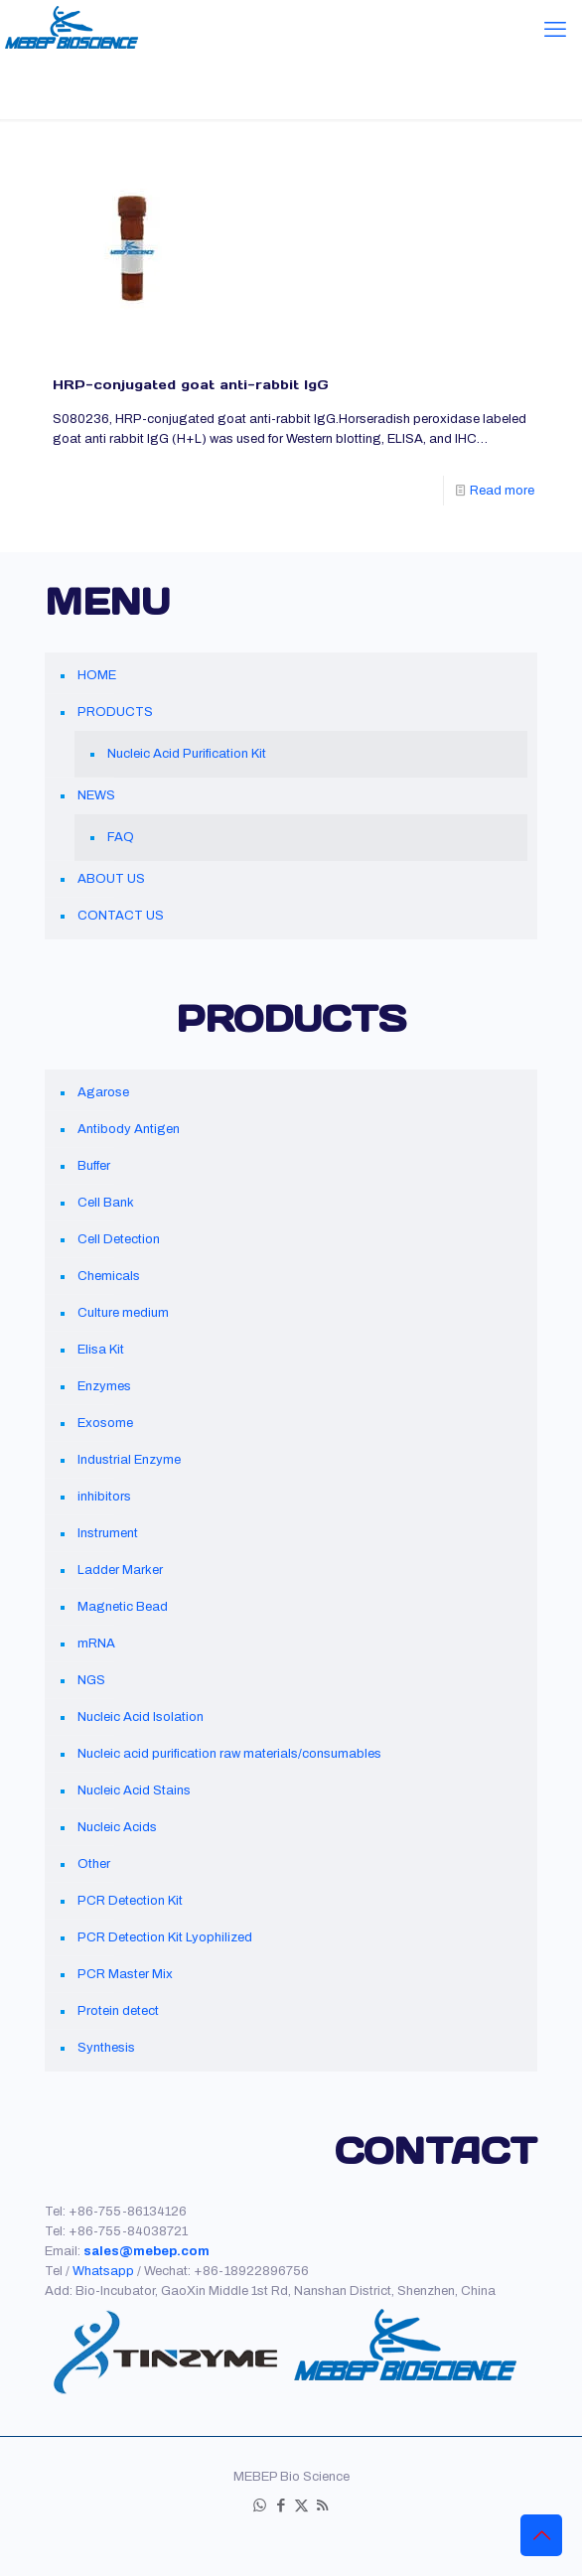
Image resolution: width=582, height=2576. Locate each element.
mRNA (96, 1643)
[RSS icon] (322, 2505)
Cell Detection (118, 1239)
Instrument (107, 1533)
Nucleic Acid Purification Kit (186, 754)
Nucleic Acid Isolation (140, 1717)
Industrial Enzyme (129, 1460)
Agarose (103, 1092)
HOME (96, 675)
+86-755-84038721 (128, 2231)
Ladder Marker (120, 1570)
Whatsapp (103, 2271)
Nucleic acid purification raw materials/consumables (229, 1754)
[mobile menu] (555, 30)
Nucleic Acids (117, 1827)
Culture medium (123, 1313)
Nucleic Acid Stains (134, 1790)
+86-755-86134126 (128, 2211)
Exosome (105, 1423)
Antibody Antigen (128, 1129)
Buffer (93, 1166)
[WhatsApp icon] (259, 2505)
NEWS (96, 795)
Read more (502, 491)
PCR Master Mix (125, 1974)
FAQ (120, 837)
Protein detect (118, 2011)
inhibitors (104, 1496)
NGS (91, 1680)
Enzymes (104, 1386)
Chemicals (108, 1276)
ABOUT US (111, 879)
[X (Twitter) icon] (301, 2505)
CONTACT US (120, 916)
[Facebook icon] (280, 2505)
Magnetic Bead (122, 1607)
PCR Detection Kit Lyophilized (164, 1937)
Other (93, 1864)
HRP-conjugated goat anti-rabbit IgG (191, 384)
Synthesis (106, 2048)
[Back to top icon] (541, 2535)
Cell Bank (105, 1203)
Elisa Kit (100, 1350)
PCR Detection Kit (130, 1901)
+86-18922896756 (251, 2271)
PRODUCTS (115, 712)
